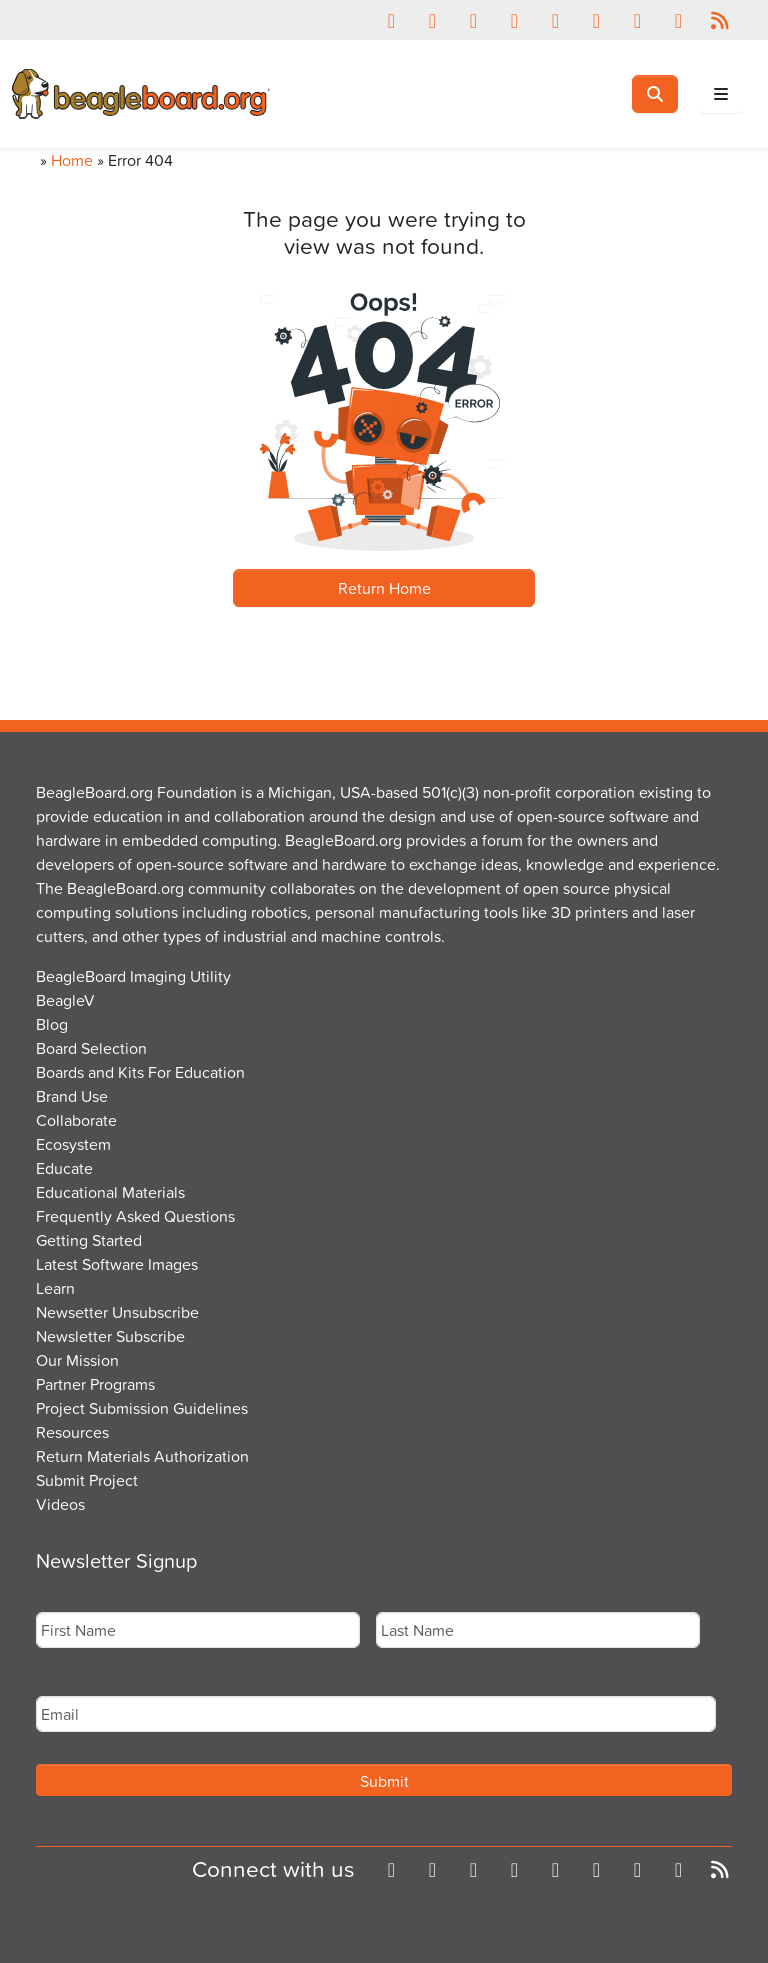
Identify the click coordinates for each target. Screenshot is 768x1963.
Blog (52, 1024)
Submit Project (87, 1480)
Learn (55, 1288)
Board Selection (91, 1048)
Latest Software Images (117, 1264)
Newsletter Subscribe (110, 1336)
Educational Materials (110, 1192)
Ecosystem (73, 1144)
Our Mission (77, 1360)
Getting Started (89, 1240)
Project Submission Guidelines (142, 1408)
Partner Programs (95, 1384)
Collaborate (76, 1120)
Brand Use (72, 1096)
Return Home (384, 588)
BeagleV (65, 1000)
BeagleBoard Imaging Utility (133, 976)
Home (72, 160)
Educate (64, 1168)
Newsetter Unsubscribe (117, 1312)
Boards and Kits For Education (140, 1072)
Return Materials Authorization (142, 1456)
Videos (60, 1504)
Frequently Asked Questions (135, 1216)
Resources (72, 1432)
